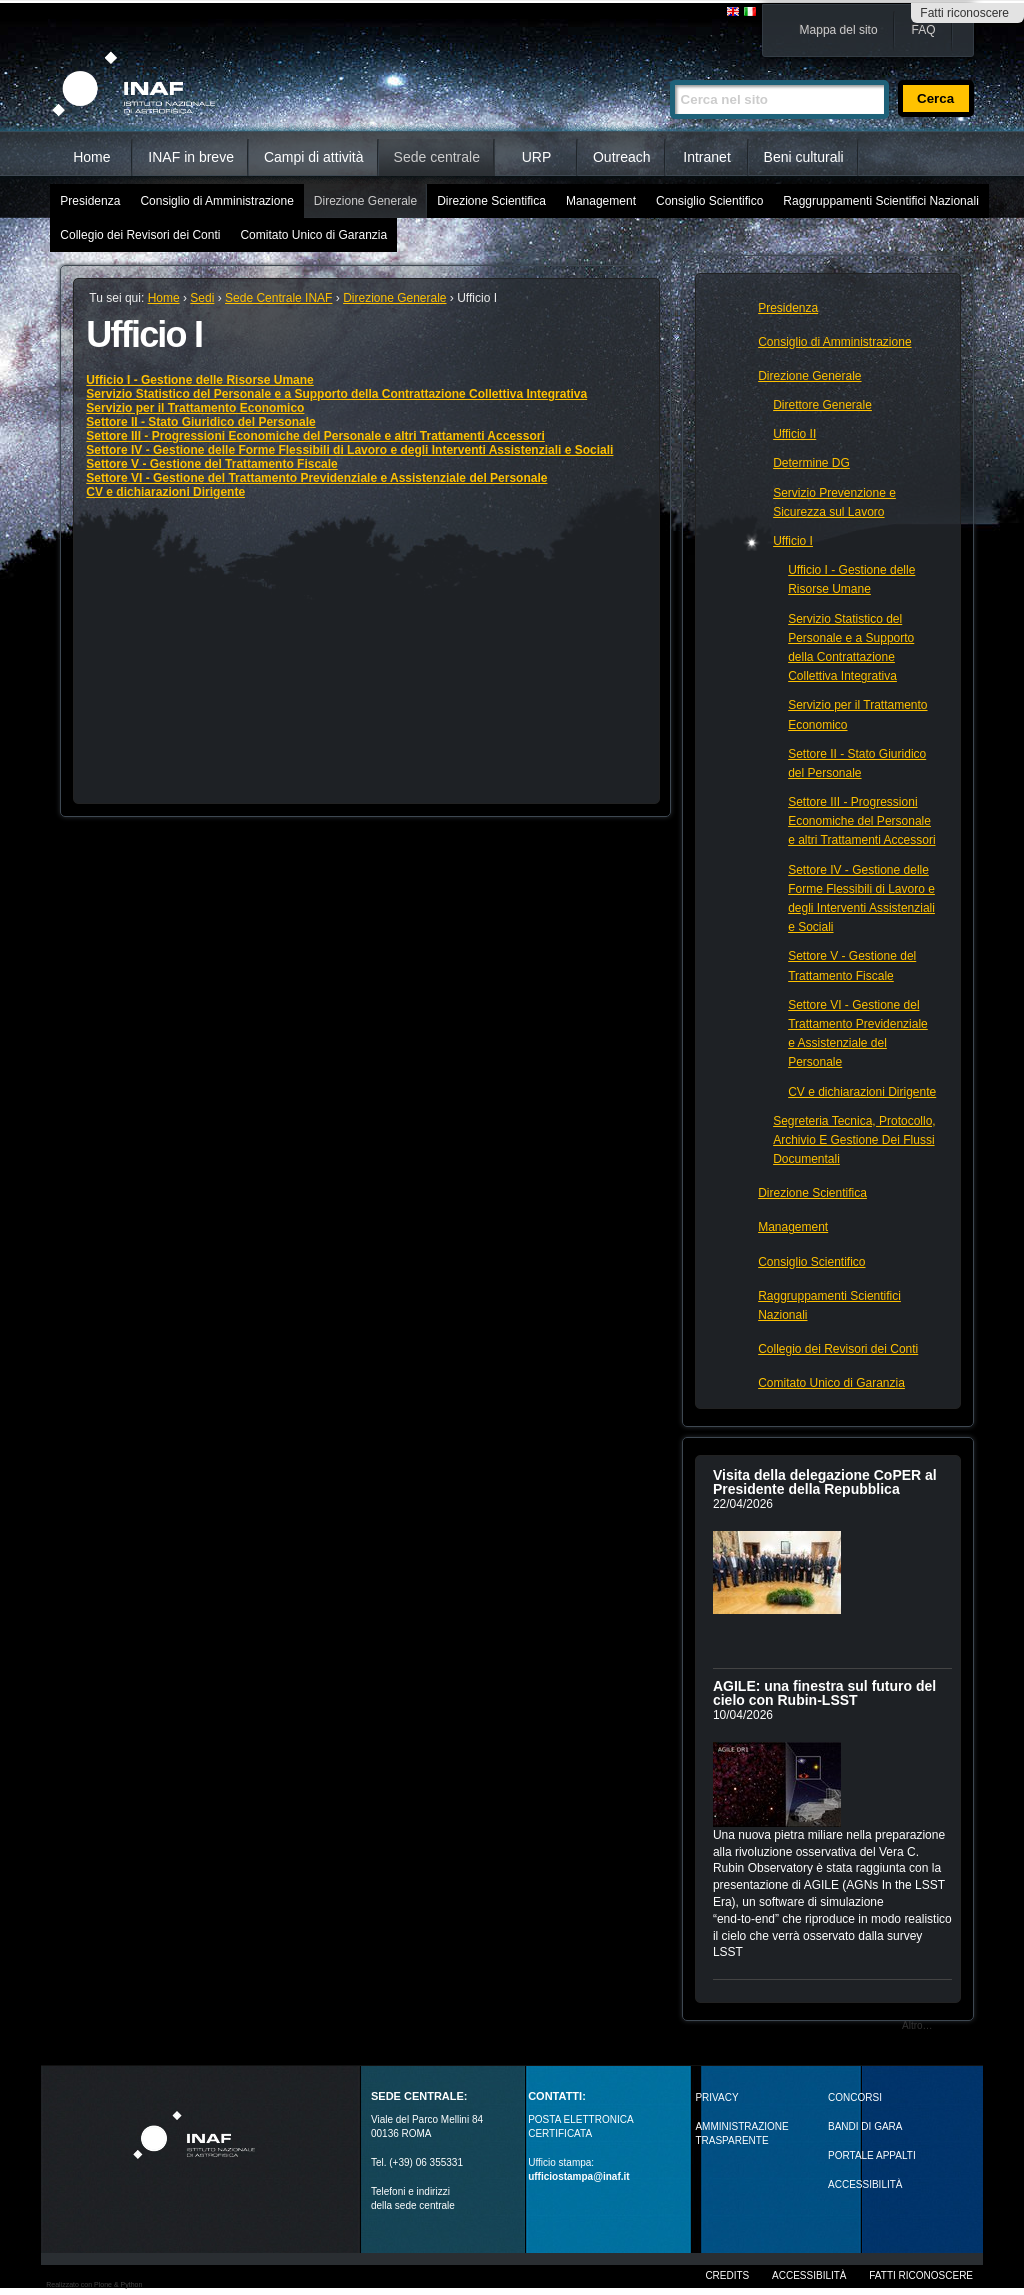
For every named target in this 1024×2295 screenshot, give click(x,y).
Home (91, 157)
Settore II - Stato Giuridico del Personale (200, 422)
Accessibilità (809, 2275)
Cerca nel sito (669, 71)
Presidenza (90, 201)
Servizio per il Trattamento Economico (195, 408)
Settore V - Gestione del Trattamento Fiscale (211, 464)
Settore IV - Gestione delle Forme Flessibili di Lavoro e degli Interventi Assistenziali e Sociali (349, 450)
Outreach (622, 157)
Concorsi (855, 2097)
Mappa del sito (839, 30)
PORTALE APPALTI (872, 2155)
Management (601, 201)
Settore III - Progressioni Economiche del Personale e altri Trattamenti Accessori (315, 436)
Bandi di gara (865, 2126)
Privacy (716, 2097)
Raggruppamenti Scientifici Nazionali (880, 201)
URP (537, 157)
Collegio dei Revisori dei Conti (140, 235)
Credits (727, 2275)
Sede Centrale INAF (278, 298)
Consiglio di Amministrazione (216, 201)
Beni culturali (804, 157)
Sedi (202, 298)
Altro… (917, 2025)
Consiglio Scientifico (709, 201)
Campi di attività (314, 157)
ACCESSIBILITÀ (865, 2184)
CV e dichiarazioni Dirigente (165, 492)
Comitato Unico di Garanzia (313, 235)
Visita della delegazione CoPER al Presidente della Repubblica (825, 1482)
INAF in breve (191, 157)
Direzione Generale (365, 201)
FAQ (924, 30)
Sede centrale (437, 157)
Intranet (706, 157)
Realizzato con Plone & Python (94, 2284)
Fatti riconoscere (964, 13)
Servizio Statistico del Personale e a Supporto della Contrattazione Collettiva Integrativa (336, 394)
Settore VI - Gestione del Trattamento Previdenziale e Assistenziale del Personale (316, 478)
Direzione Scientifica (491, 201)
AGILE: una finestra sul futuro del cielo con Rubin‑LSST (824, 1693)
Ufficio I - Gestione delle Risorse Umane (199, 380)
